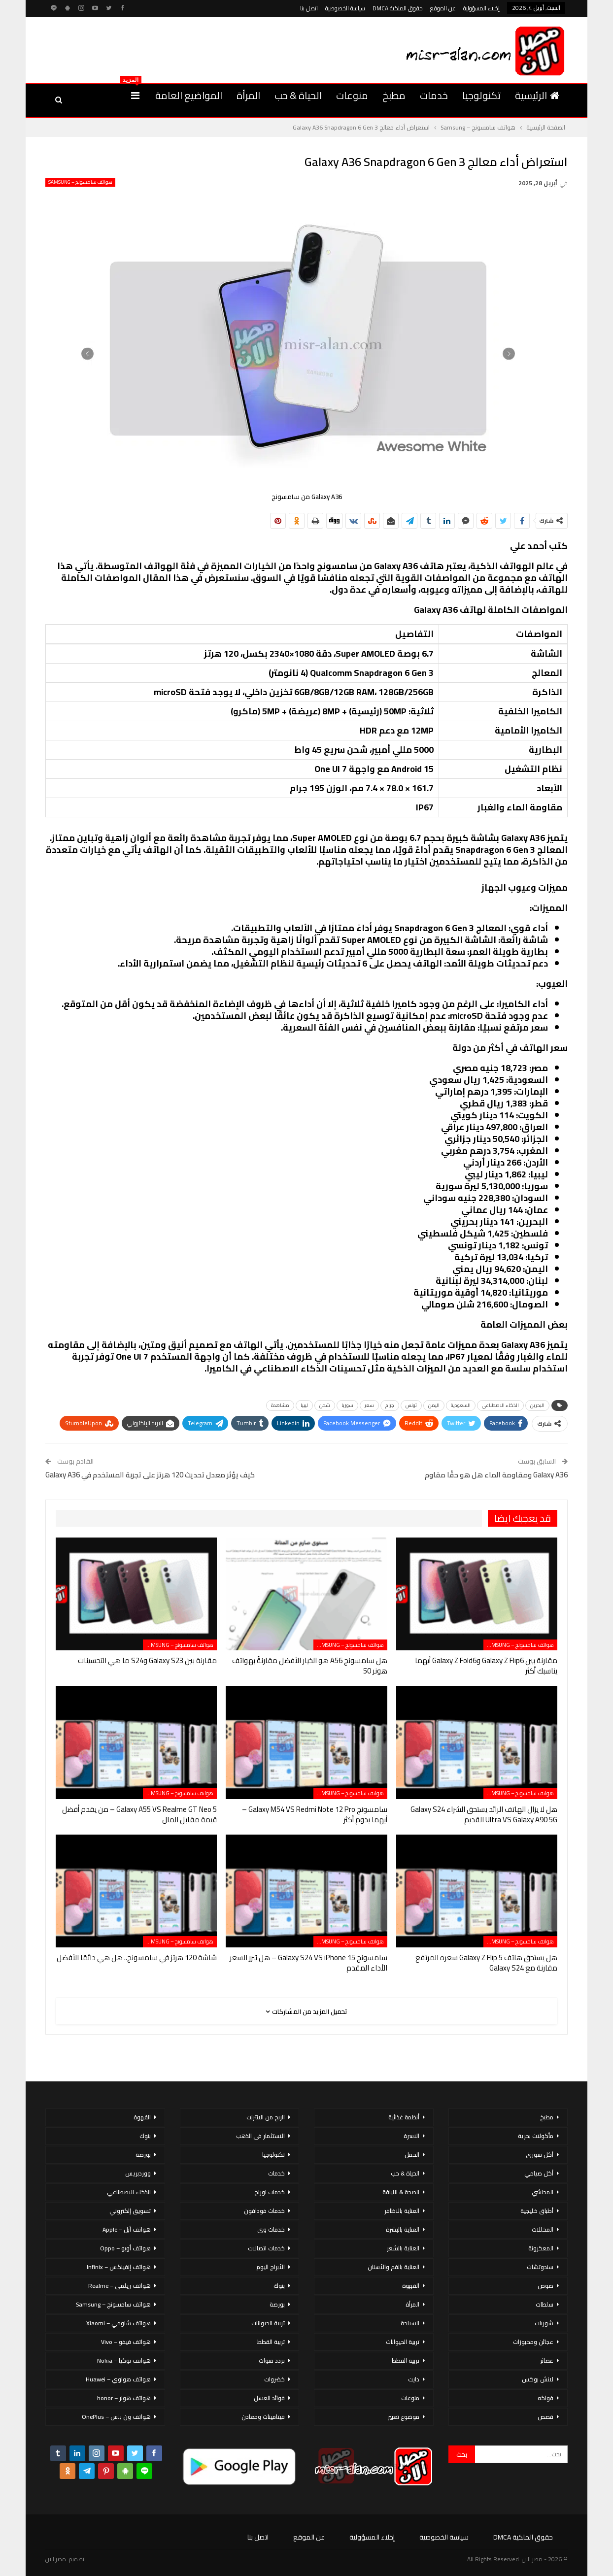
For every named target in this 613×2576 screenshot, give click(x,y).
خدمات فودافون (264, 2210)
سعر (369, 1405)
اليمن (434, 1405)
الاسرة (411, 2135)
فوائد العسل (269, 2398)
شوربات (544, 2323)
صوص (545, 2285)
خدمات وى (271, 2229)
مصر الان (55, 2559)
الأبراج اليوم (270, 2267)
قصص (545, 2416)
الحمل (412, 2154)
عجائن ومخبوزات (533, 2341)
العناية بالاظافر (401, 2210)
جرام (389, 1405)
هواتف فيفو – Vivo (126, 2341)
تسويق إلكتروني (130, 2210)
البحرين (537, 1405)
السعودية (461, 1405)
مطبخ (394, 95)
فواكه (545, 2398)
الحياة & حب (298, 95)
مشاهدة (280, 1405)
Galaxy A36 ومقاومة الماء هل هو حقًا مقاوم (496, 1475)
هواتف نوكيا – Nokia (124, 2360)
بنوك (279, 2285)
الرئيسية (537, 95)
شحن (324, 1405)
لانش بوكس (537, 2379)
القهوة (410, 2285)
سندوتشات (540, 2267)
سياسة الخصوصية (345, 8)
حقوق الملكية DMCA (398, 8)
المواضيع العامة (188, 95)
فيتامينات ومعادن (263, 2416)
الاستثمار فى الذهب (260, 2135)
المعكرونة (540, 2248)
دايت (413, 2379)
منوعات (352, 95)
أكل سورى (539, 2154)
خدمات (434, 95)
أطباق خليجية (536, 2210)
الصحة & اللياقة (400, 2192)
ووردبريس (138, 2173)
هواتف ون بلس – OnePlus (116, 2416)
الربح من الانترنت (265, 2117)
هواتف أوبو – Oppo (125, 2248)
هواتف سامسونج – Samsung (80, 182)
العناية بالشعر (403, 2248)
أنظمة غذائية (403, 2117)
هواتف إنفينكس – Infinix (119, 2267)
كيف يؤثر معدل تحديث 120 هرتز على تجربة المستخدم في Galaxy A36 (150, 1475)
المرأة (248, 95)
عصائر (546, 2360)
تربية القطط (405, 2360)
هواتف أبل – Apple (126, 2229)
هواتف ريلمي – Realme (119, 2285)
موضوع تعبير (403, 2416)
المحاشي (542, 2192)
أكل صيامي (538, 2173)
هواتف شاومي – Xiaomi (118, 2323)
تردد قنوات (272, 2360)
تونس (411, 1405)
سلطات (544, 2304)
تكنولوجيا (481, 95)
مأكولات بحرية (535, 2135)
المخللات (542, 2229)
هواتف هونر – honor (124, 2398)
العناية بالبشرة (402, 2229)
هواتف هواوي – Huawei (118, 2379)
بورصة (277, 2304)
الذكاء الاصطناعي (500, 1405)
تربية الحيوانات (402, 2341)
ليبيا (304, 1405)
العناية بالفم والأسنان (393, 2267)
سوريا (347, 1405)
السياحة (410, 2323)
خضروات (274, 2379)
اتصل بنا (309, 8)
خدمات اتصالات (266, 2248)
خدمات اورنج (269, 2192)
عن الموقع (443, 8)
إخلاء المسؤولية (481, 8)
